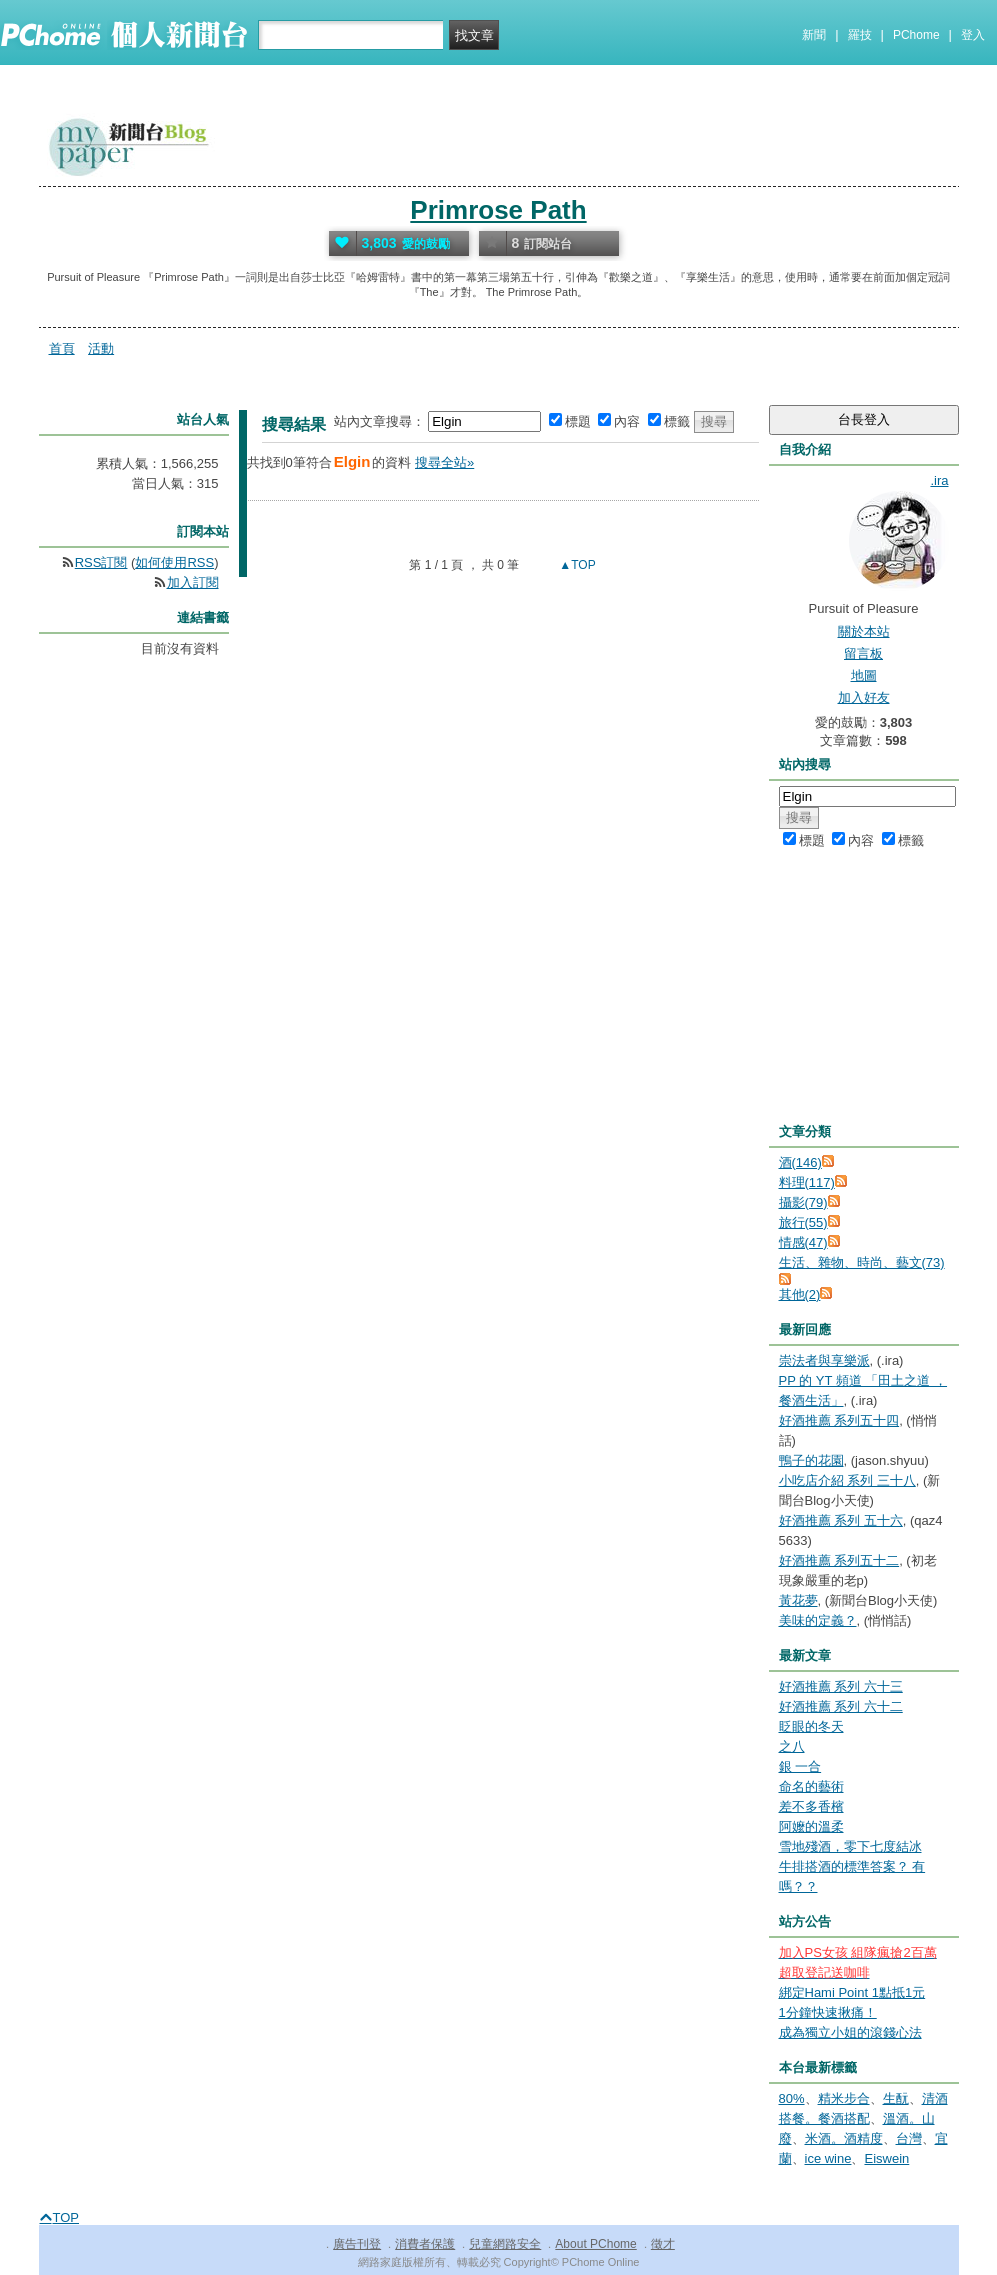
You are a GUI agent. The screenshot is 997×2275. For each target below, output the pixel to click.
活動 (101, 348)
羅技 (860, 35)
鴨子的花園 (811, 1460)
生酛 (896, 2098)
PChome (916, 35)
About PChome (595, 2244)
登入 (973, 35)
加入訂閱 (193, 582)
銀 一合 (800, 1766)
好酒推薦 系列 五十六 (841, 1520)
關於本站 (864, 631)
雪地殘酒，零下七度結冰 (850, 1846)
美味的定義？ (818, 1620)
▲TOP (576, 565)
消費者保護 (425, 2244)
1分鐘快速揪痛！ (828, 2012)
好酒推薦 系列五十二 (839, 1560)
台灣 (909, 2138)
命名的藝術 (811, 1786)
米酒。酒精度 (844, 2138)
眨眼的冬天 (811, 1726)
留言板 (863, 653)
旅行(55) (803, 1222)
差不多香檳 (811, 1806)
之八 (792, 1746)
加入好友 (864, 697)
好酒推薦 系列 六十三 (841, 1686)
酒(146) (800, 1162)
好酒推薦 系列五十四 (839, 1420)
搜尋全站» (444, 462)
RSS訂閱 (101, 562)
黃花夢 (798, 1600)
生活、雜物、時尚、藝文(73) (862, 1262)
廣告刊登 (357, 2244)
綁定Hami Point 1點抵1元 (852, 1992)
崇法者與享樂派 (824, 1360)
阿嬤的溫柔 (811, 1826)
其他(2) (800, 1294)
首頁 (62, 348)
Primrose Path (498, 210)
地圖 (864, 675)
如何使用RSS (174, 562)
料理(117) (807, 1182)
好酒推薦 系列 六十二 (841, 1706)
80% (792, 2098)
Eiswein (886, 2158)
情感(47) (803, 1242)
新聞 (814, 35)
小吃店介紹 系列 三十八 (847, 1480)
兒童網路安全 (505, 2244)
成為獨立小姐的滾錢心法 (850, 2032)
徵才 (663, 2244)
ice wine (828, 2158)
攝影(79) (803, 1202)
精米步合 (844, 2098)
